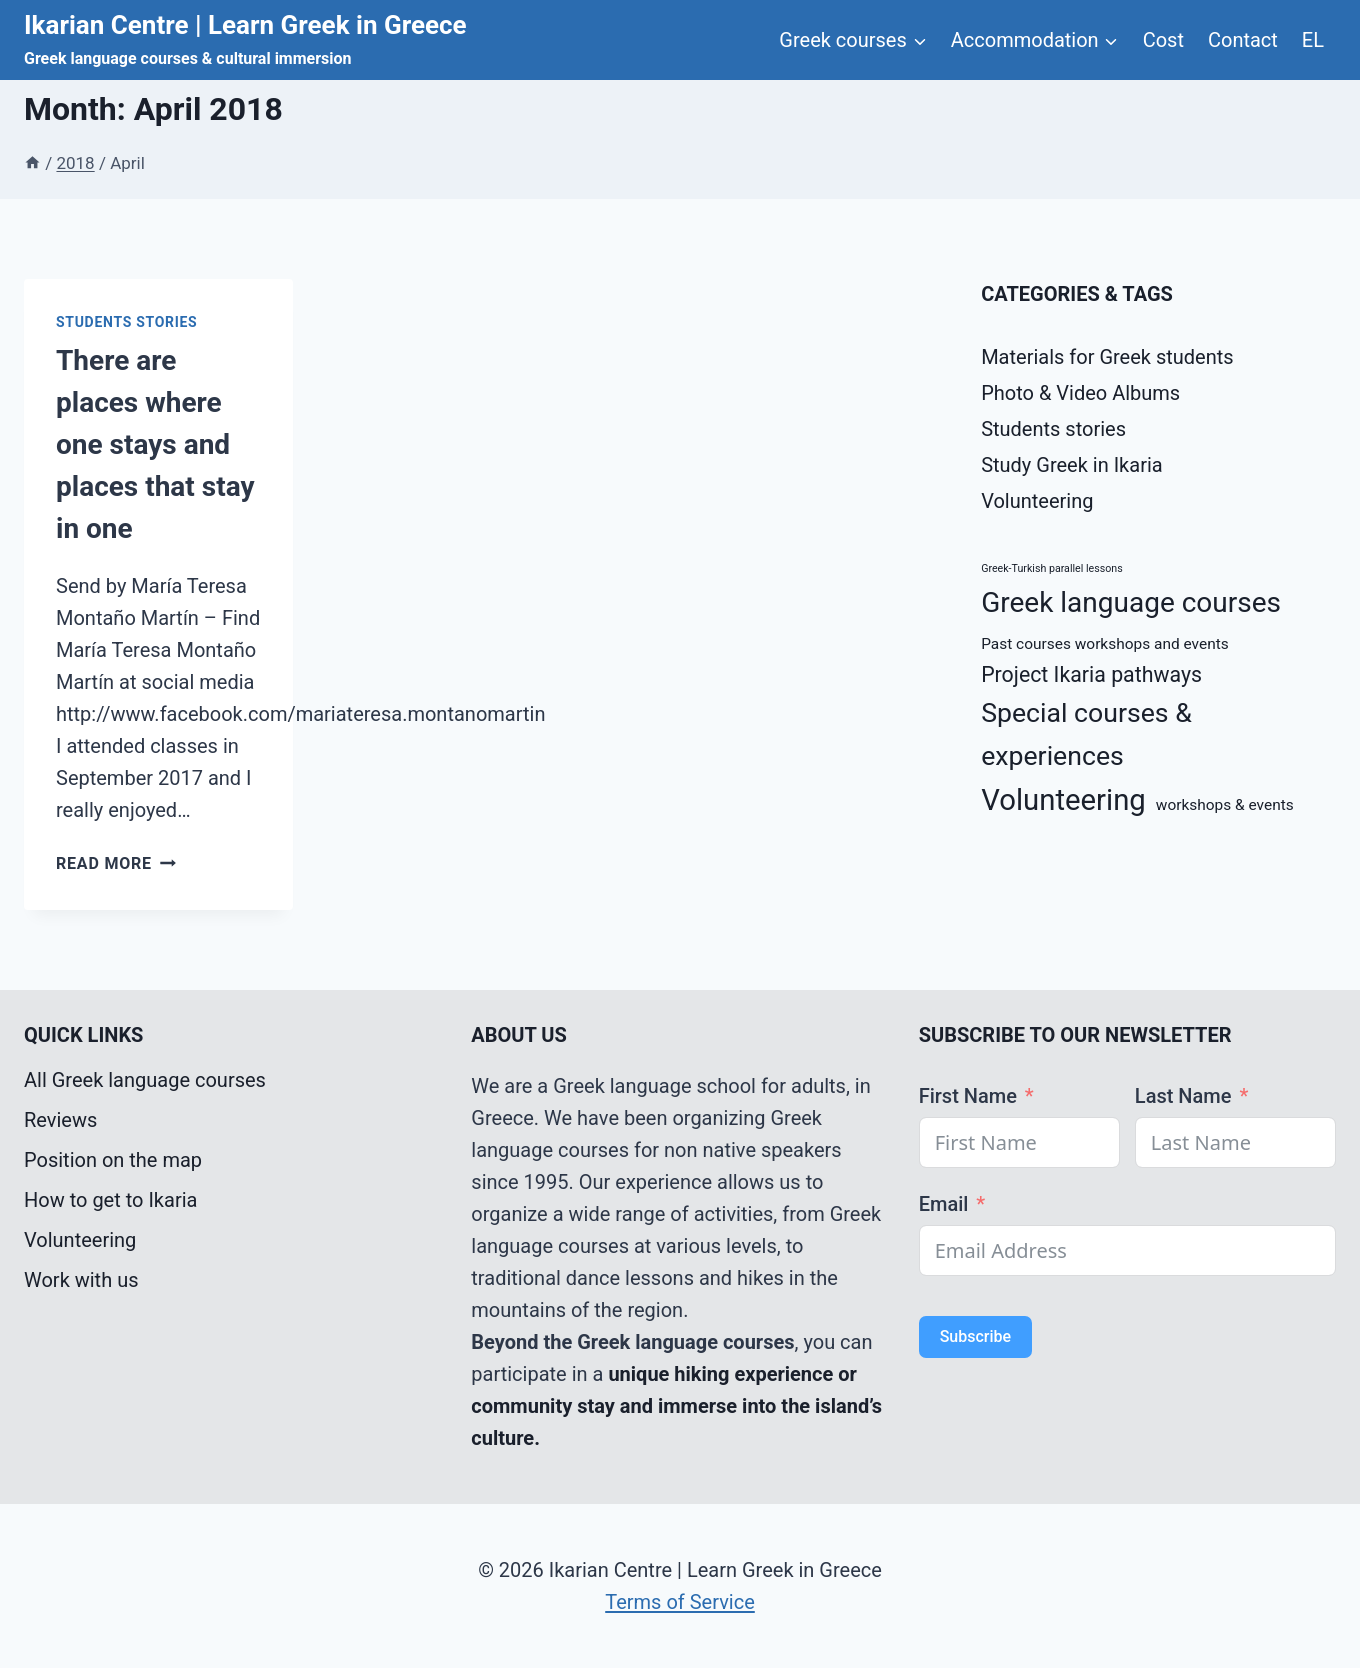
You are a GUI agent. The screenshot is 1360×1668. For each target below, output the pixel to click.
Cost (1163, 40)
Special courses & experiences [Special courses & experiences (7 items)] (1086, 734)
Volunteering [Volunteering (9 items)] (1063, 800)
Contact (1243, 40)
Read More (116, 863)
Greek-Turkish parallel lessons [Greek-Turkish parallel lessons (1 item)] (1052, 568)
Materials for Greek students (1107, 357)
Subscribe (975, 1336)
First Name (968, 1096)
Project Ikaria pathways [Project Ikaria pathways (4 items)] (1091, 674)
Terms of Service (680, 1602)
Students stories (126, 322)
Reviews (60, 1120)
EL (1313, 40)
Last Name (1183, 1096)
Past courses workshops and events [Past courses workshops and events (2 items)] (1105, 644)
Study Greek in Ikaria (1072, 465)
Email (944, 1204)
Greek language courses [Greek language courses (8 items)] (1131, 602)
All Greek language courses (145, 1080)
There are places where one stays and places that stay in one (155, 444)
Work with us (81, 1280)
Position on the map (113, 1160)
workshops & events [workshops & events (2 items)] (1225, 805)
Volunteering (1037, 501)
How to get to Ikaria (110, 1200)
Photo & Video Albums (1080, 393)
